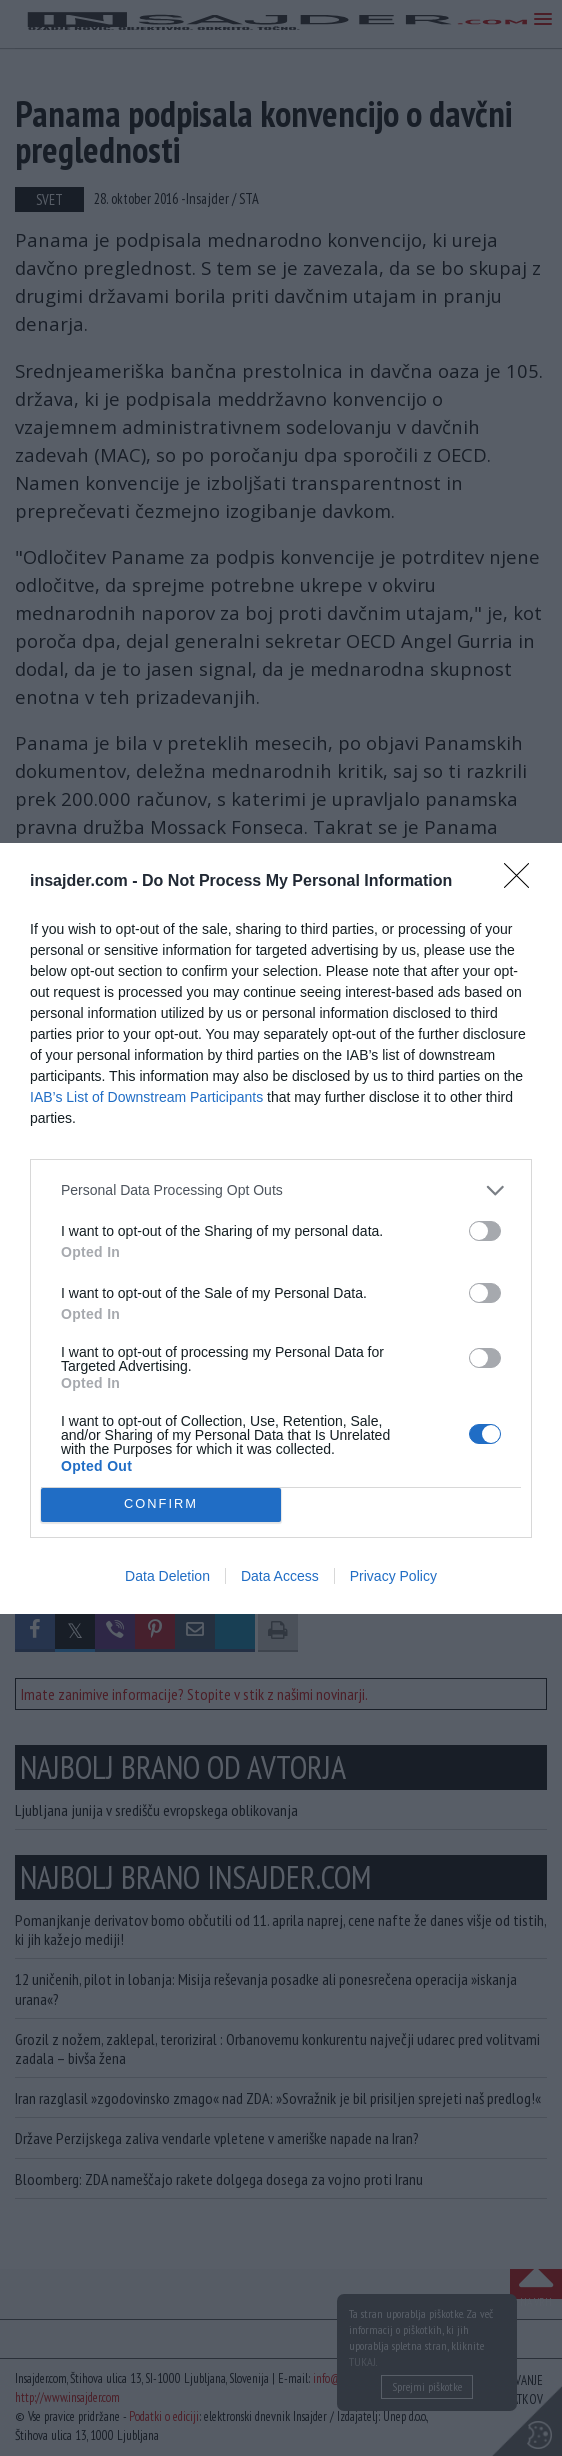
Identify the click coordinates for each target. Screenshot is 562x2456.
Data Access (280, 1576)
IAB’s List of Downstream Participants (146, 1097)
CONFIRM (161, 1503)
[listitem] (281, 1190)
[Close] (523, 882)
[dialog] (281, 1228)
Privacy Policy (393, 1576)
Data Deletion (167, 1576)
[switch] (485, 1231)
